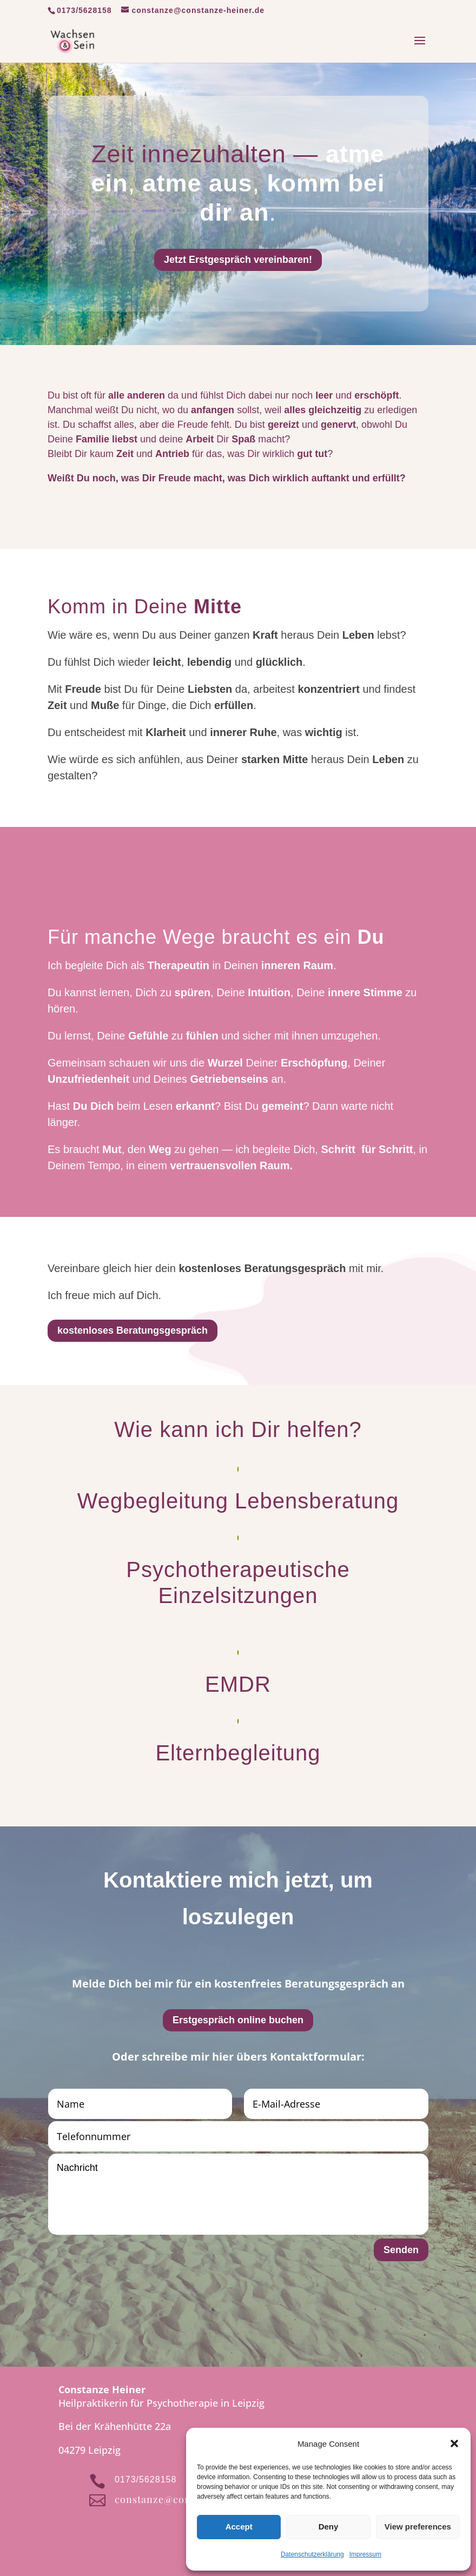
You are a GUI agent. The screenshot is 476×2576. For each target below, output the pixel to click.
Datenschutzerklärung (312, 2554)
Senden (401, 2249)
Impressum (365, 2554)
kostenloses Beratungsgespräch (132, 1330)
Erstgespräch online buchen (238, 2020)
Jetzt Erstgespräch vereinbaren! (238, 259)
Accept (239, 2526)
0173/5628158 (84, 10)
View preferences (418, 2526)
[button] (454, 2443)
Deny (329, 2526)
